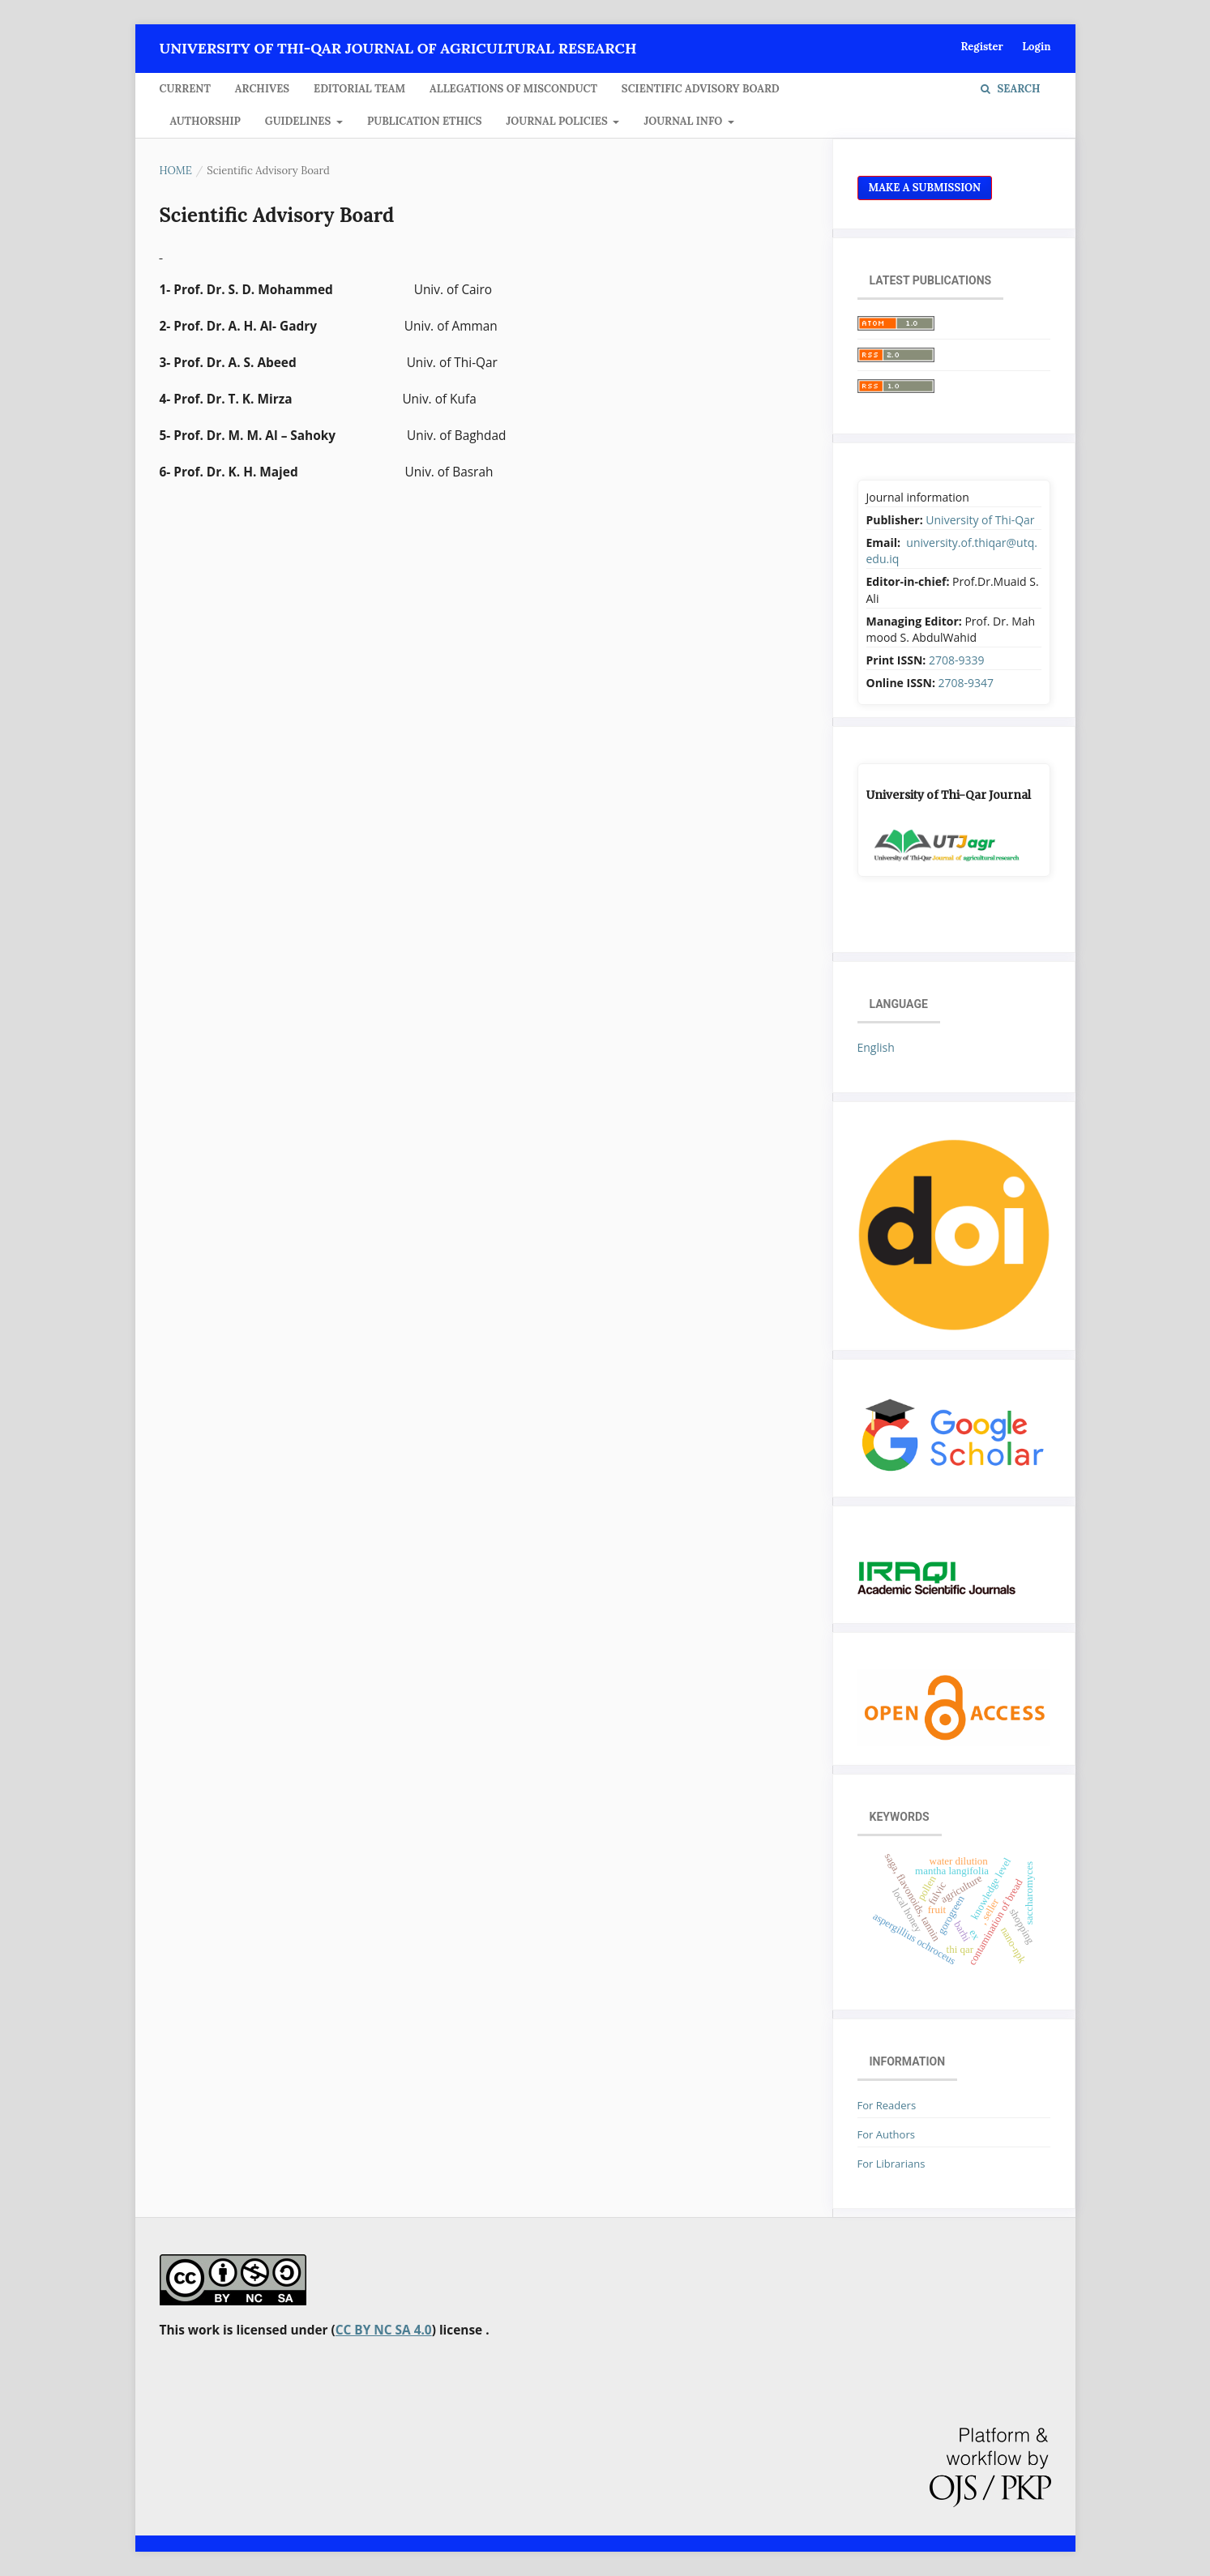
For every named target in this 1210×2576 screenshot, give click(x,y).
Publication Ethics (424, 121)
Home (176, 170)
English (876, 1047)
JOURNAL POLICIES (559, 121)
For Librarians (891, 2163)
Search (1010, 89)
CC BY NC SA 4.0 (384, 2330)
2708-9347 (966, 682)
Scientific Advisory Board (701, 89)
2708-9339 (957, 660)
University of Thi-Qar (980, 520)
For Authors (886, 2134)
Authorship (205, 121)
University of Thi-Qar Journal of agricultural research (398, 48)
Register (981, 46)
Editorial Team (359, 89)
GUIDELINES (299, 121)
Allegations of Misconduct (513, 89)
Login (1036, 46)
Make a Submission (925, 187)
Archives (262, 89)
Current (185, 89)
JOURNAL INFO (684, 121)
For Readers (887, 2105)
